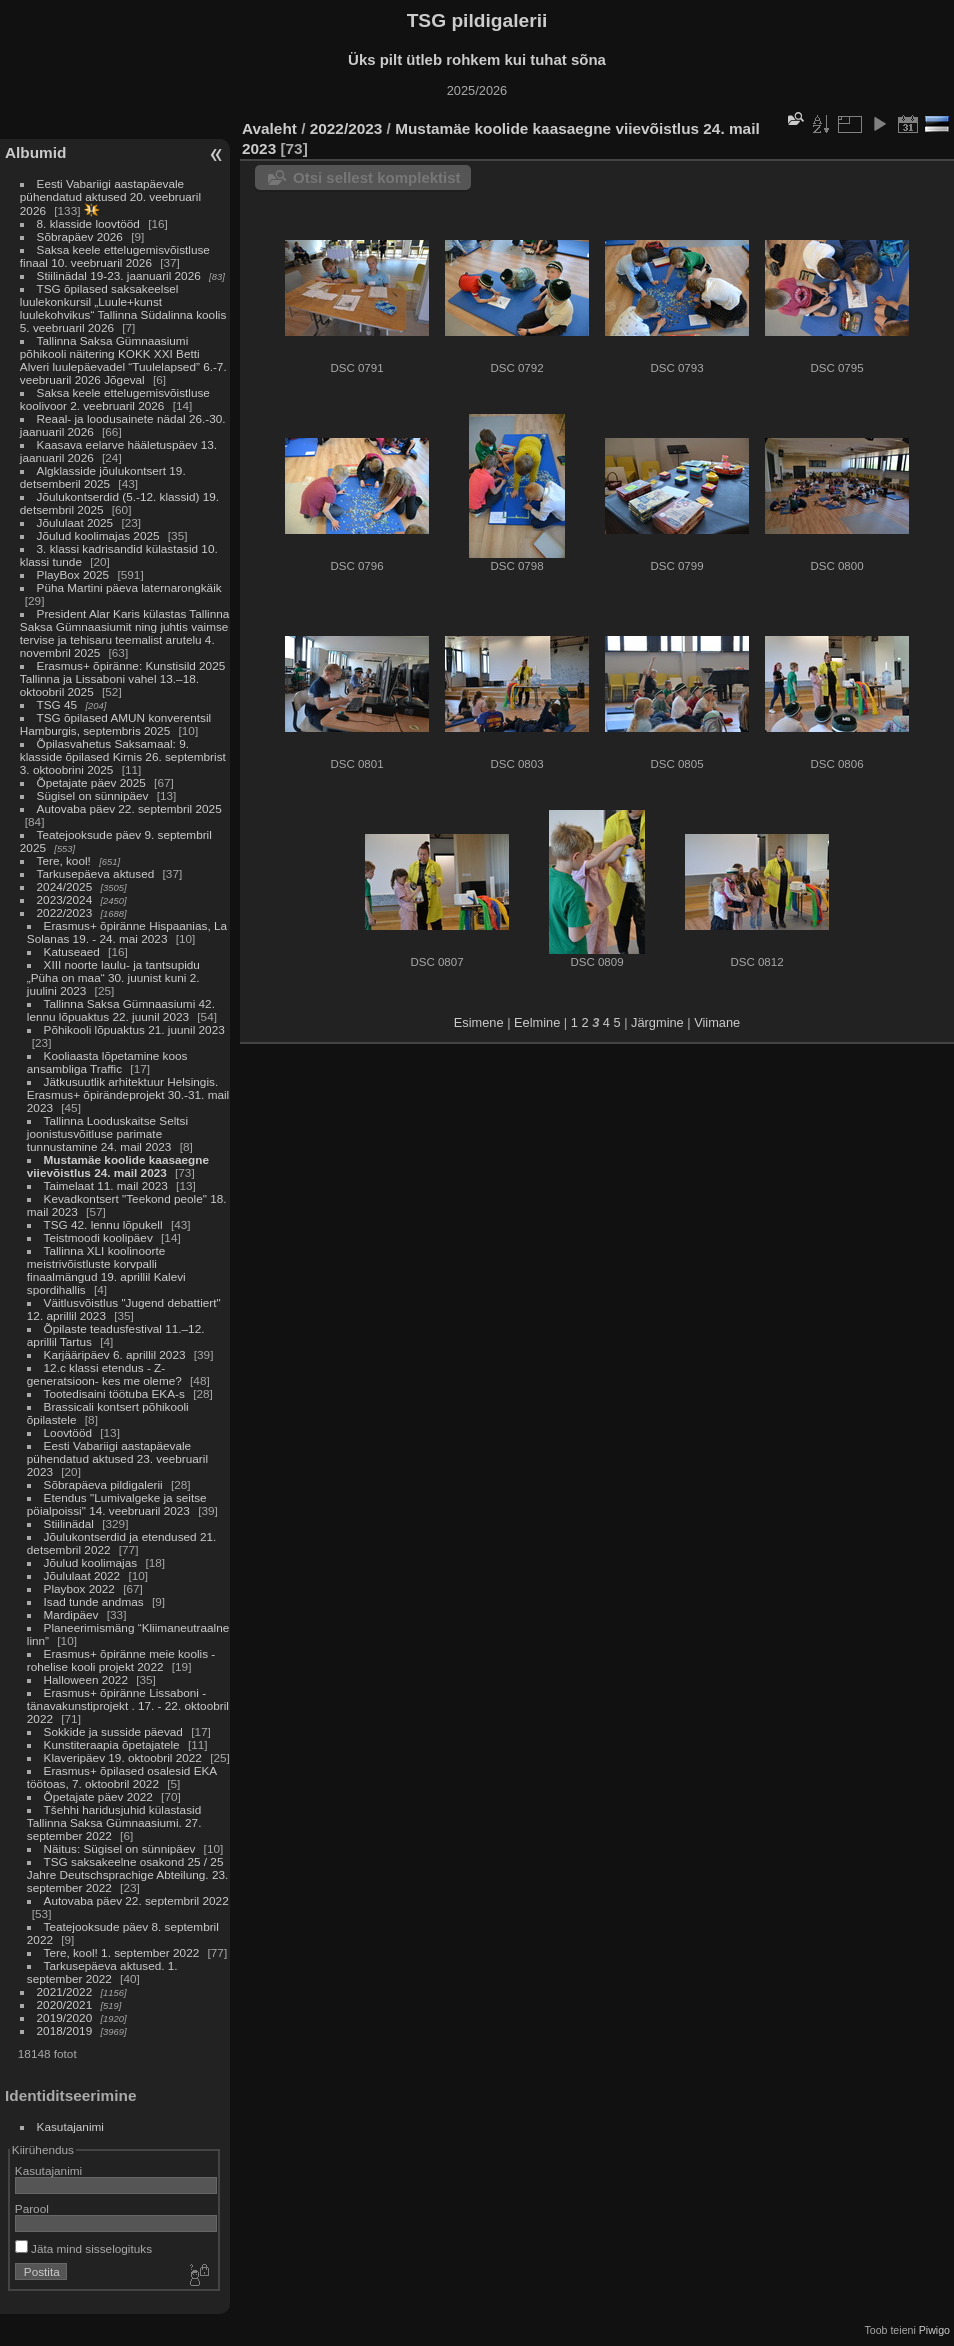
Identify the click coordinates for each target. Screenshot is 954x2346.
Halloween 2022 (86, 1679)
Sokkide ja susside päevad (113, 1731)
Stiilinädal (69, 1523)
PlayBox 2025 (73, 574)
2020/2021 (65, 2004)
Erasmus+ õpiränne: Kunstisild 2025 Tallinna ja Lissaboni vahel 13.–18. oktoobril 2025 (122, 678)
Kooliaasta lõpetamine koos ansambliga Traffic (107, 1062)
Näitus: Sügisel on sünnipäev (120, 1848)
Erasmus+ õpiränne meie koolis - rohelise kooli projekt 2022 (121, 1660)
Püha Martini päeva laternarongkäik (129, 587)
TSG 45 (57, 704)
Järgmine (657, 1022)
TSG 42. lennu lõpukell (103, 1224)
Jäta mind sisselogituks (83, 2248)
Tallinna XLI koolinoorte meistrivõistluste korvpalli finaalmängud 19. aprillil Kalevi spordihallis (106, 1270)
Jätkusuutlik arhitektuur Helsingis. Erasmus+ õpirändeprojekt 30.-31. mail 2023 (128, 1094)
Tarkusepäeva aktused (96, 873)
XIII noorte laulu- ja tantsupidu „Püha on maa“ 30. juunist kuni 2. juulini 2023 (113, 977)
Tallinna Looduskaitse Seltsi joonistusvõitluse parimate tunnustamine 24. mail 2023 (107, 1133)
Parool (32, 2208)
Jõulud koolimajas (91, 1562)
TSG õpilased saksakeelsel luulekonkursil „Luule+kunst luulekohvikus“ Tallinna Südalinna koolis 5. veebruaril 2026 (123, 308)
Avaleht (269, 128)
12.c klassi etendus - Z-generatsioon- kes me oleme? (104, 1374)
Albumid (35, 152)
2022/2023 (65, 912)
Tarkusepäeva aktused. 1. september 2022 (102, 1972)
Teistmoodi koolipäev (98, 1237)
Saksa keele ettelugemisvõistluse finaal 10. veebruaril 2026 (115, 256)
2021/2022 (65, 1991)
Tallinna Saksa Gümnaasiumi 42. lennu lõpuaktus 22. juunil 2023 (121, 1010)
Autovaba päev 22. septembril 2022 (136, 1900)
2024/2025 (65, 886)
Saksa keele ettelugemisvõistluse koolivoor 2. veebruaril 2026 (115, 399)
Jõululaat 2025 (75, 522)
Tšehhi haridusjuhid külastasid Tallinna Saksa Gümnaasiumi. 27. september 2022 (114, 1822)
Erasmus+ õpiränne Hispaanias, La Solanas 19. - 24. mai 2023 (127, 932)
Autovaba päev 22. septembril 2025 (129, 808)
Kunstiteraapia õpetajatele (112, 1744)
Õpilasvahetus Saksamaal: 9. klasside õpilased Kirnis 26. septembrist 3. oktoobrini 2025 (123, 756)
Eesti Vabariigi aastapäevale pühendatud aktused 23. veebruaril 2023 (117, 1458)
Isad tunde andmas (94, 1601)
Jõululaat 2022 (82, 1575)
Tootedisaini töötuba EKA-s (114, 1393)
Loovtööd (68, 1432)
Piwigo (934, 2330)
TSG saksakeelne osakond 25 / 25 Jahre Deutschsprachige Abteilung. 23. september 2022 (127, 1874)
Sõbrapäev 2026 (80, 236)
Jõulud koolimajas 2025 (98, 535)
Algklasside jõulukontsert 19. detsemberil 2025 (103, 477)
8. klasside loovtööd (88, 223)
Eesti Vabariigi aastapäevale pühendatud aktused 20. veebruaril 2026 (110, 197)
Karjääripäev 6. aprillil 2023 (115, 1354)
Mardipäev (71, 1614)
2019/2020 (65, 2017)
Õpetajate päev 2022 (98, 1796)
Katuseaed (72, 951)
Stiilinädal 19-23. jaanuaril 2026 (119, 275)
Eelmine (537, 1022)
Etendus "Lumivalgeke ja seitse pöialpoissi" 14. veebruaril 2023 (117, 1504)
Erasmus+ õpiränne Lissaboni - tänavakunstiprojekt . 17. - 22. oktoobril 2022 (128, 1705)
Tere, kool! (64, 860)
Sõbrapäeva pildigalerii (103, 1484)
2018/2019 (65, 2030)
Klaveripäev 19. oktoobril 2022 (123, 1757)
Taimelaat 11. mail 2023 (106, 1185)
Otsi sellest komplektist (377, 177)
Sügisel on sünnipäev (93, 795)
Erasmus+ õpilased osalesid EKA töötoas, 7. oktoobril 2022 (122, 1777)
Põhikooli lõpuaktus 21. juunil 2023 (134, 1029)
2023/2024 (65, 899)
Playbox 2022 (79, 1588)
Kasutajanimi (70, 2126)
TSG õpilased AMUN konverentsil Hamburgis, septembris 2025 (115, 724)
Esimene (479, 1022)
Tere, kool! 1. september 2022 (122, 1952)
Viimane (717, 1022)
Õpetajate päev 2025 (91, 782)
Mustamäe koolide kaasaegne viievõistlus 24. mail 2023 (118, 1166)
